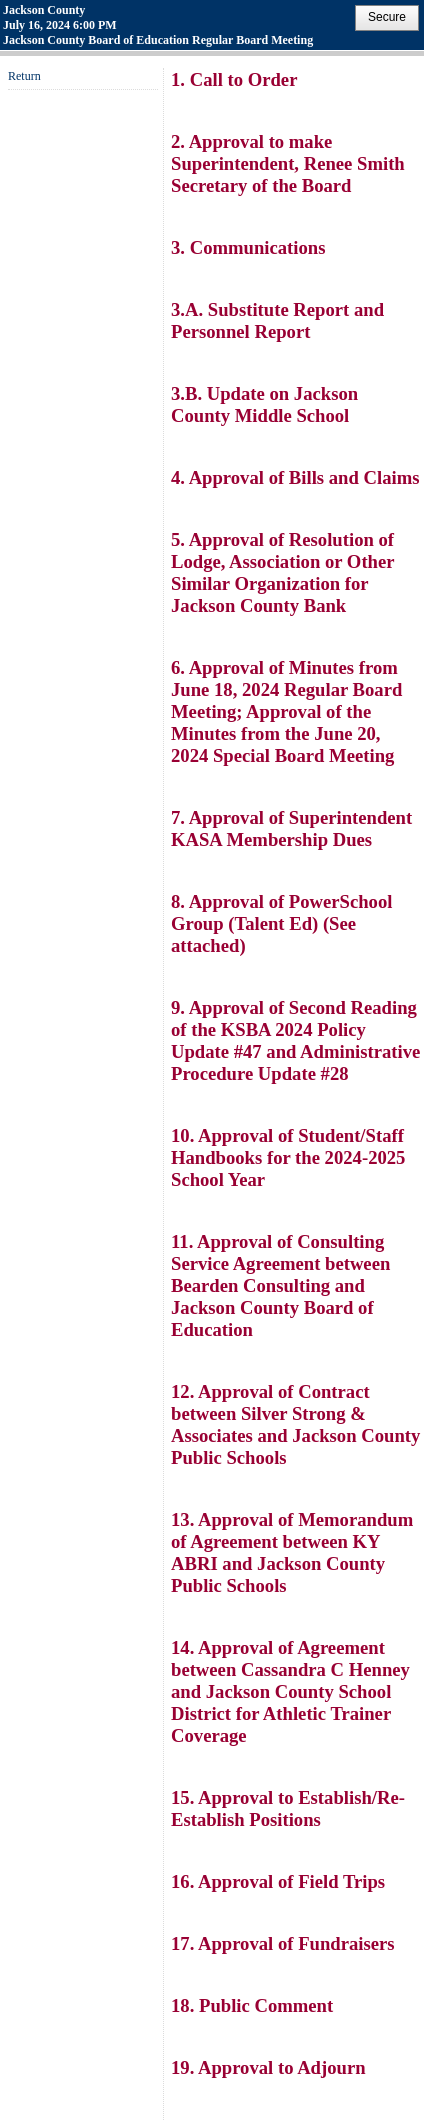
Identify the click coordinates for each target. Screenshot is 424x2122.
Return (24, 76)
